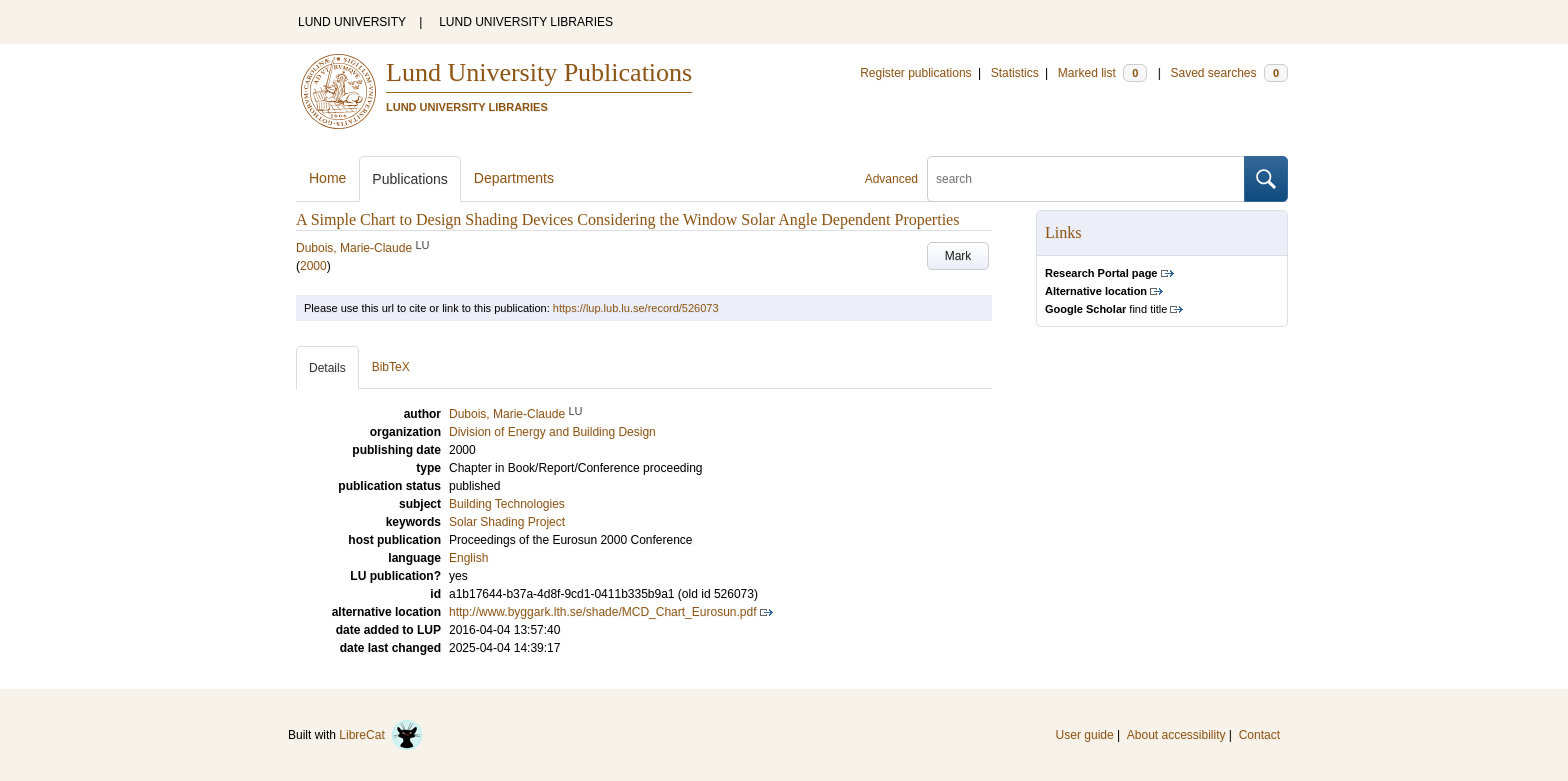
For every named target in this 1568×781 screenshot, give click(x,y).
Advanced (891, 179)
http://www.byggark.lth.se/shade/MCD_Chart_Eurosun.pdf (603, 612)
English (468, 558)
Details (327, 368)
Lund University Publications (539, 72)
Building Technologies (507, 504)
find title (1106, 309)
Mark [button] (958, 256)
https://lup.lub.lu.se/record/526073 (636, 308)
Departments (514, 178)
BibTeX (391, 367)
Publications (410, 179)
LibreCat (381, 735)
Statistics (1015, 73)
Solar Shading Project (507, 522)
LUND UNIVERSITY (352, 22)
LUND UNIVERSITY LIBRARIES (526, 22)
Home (327, 178)
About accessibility (1176, 735)
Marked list (1102, 73)
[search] (1086, 179)
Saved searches (1229, 73)
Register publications (915, 73)
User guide (1085, 735)
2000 (313, 266)
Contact (1259, 735)
